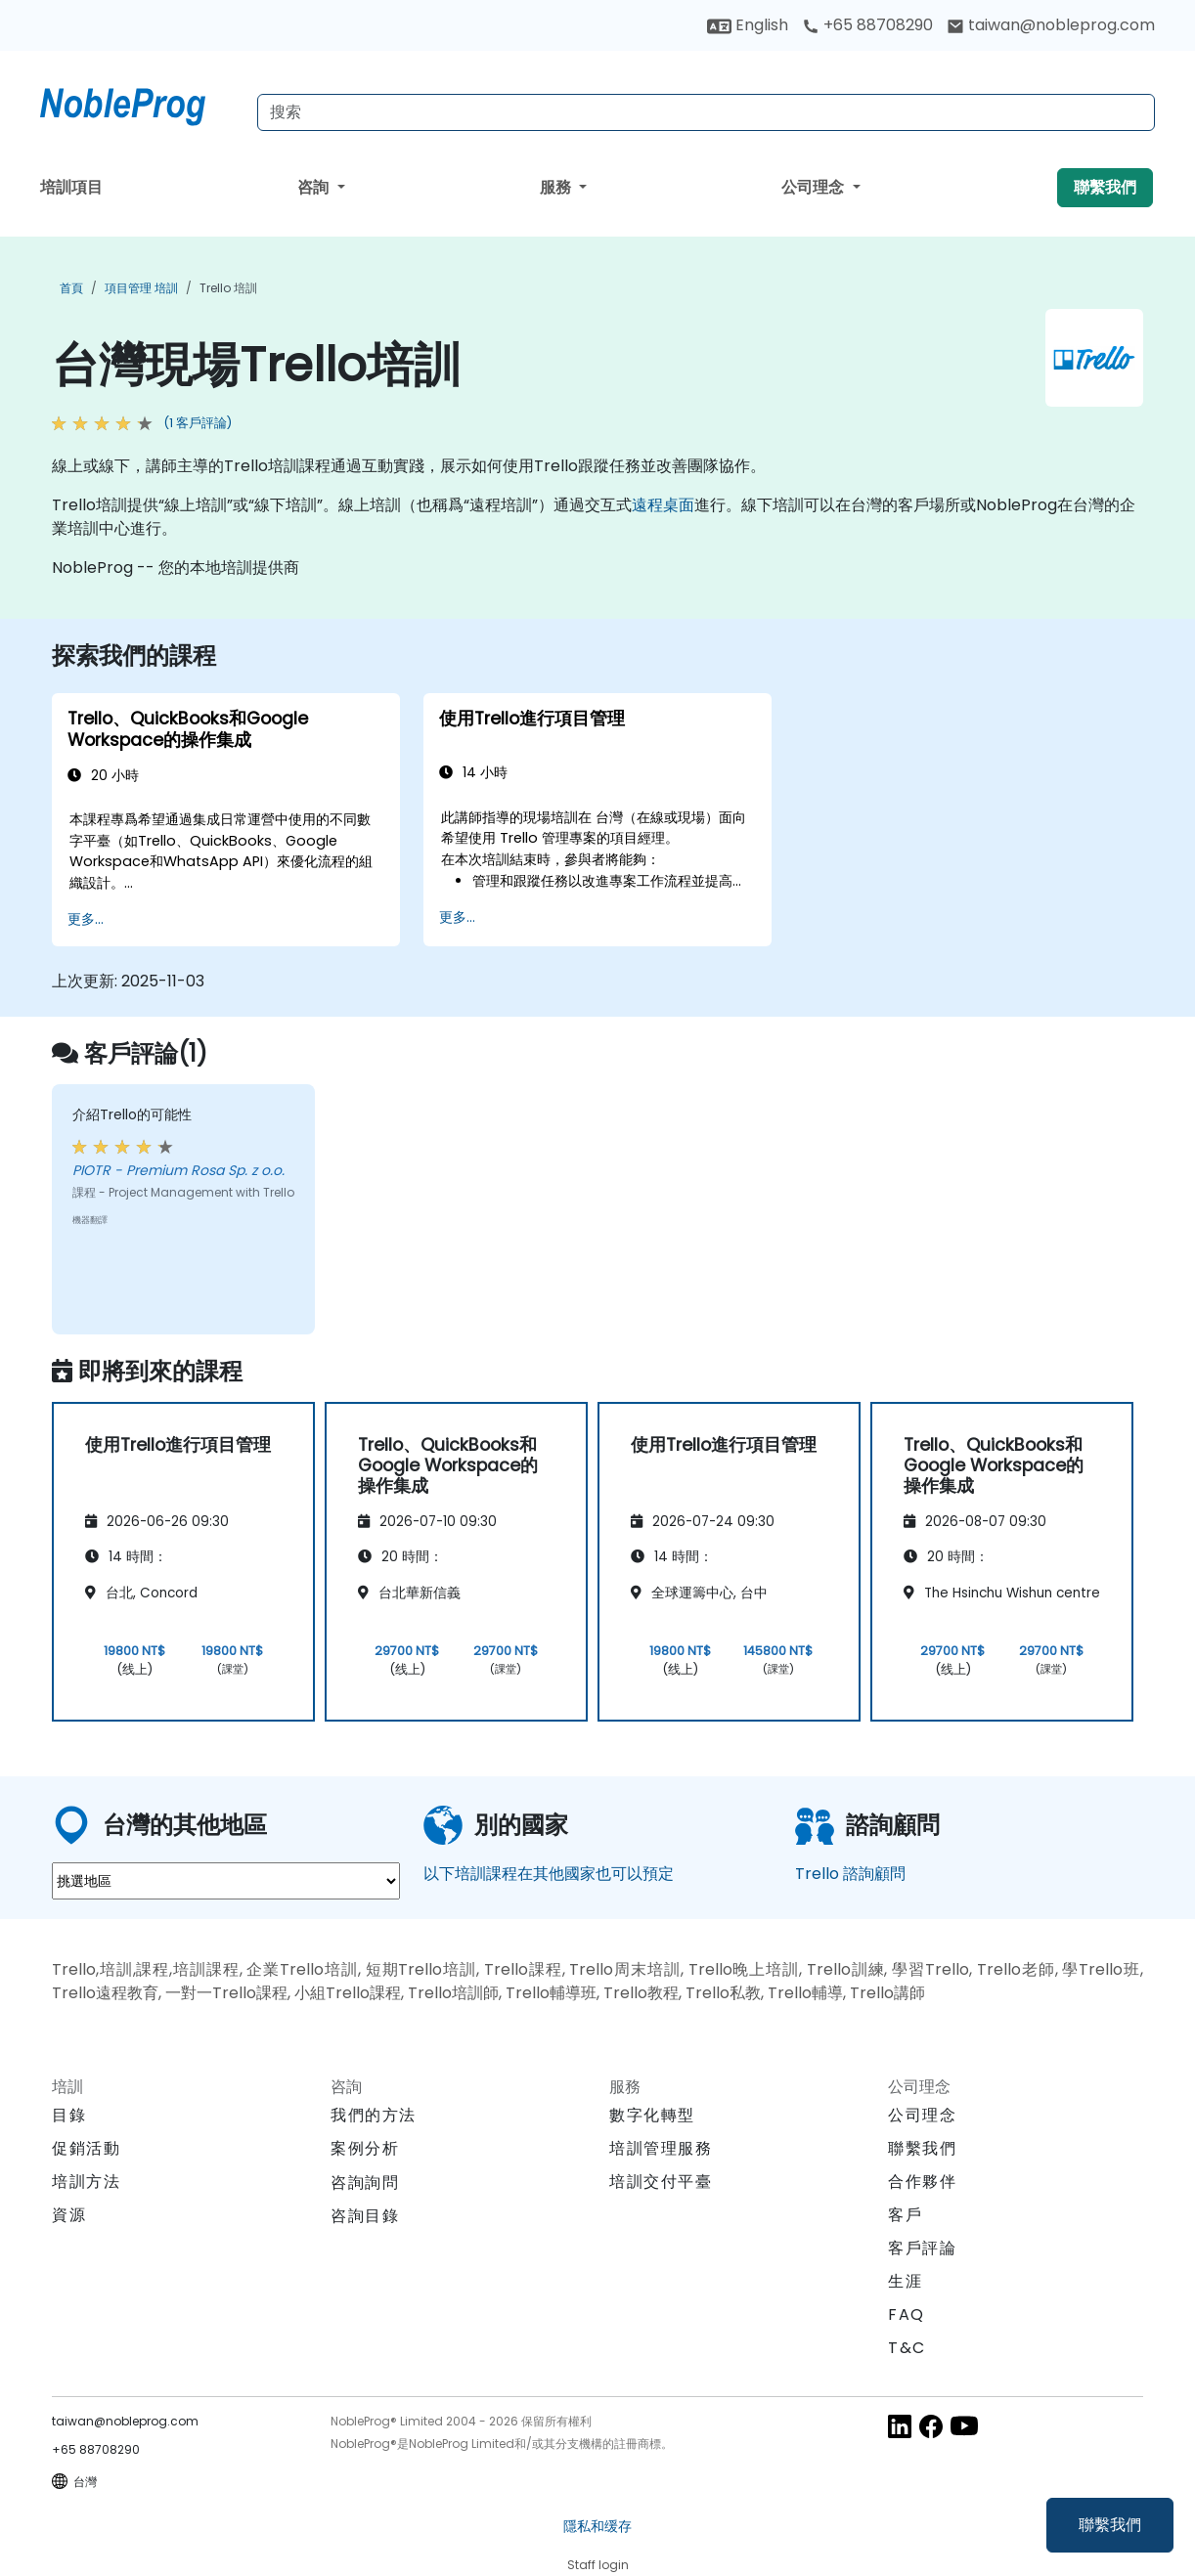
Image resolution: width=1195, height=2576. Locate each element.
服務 (557, 187)
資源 (69, 2215)
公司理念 (814, 187)
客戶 (905, 2215)
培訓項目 (71, 187)
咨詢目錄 (365, 2216)
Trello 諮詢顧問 (850, 1873)
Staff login (598, 2564)
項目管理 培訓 (141, 288)
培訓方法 (86, 2181)
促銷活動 (86, 2148)
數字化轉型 (652, 2115)
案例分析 (365, 2148)
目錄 (69, 2115)
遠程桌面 (663, 505)
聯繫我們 (1110, 2524)
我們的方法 (374, 2115)
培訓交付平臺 (661, 2181)
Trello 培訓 (228, 288)
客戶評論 (922, 2248)
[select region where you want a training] (226, 1880)
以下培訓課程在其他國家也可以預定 (548, 1873)
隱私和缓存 (597, 2526)
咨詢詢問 (365, 2183)
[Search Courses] (706, 112)
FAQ (906, 2314)
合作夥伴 (922, 2181)
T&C (907, 2347)
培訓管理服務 (661, 2148)
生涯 (905, 2281)
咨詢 (314, 187)
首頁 (71, 288)
